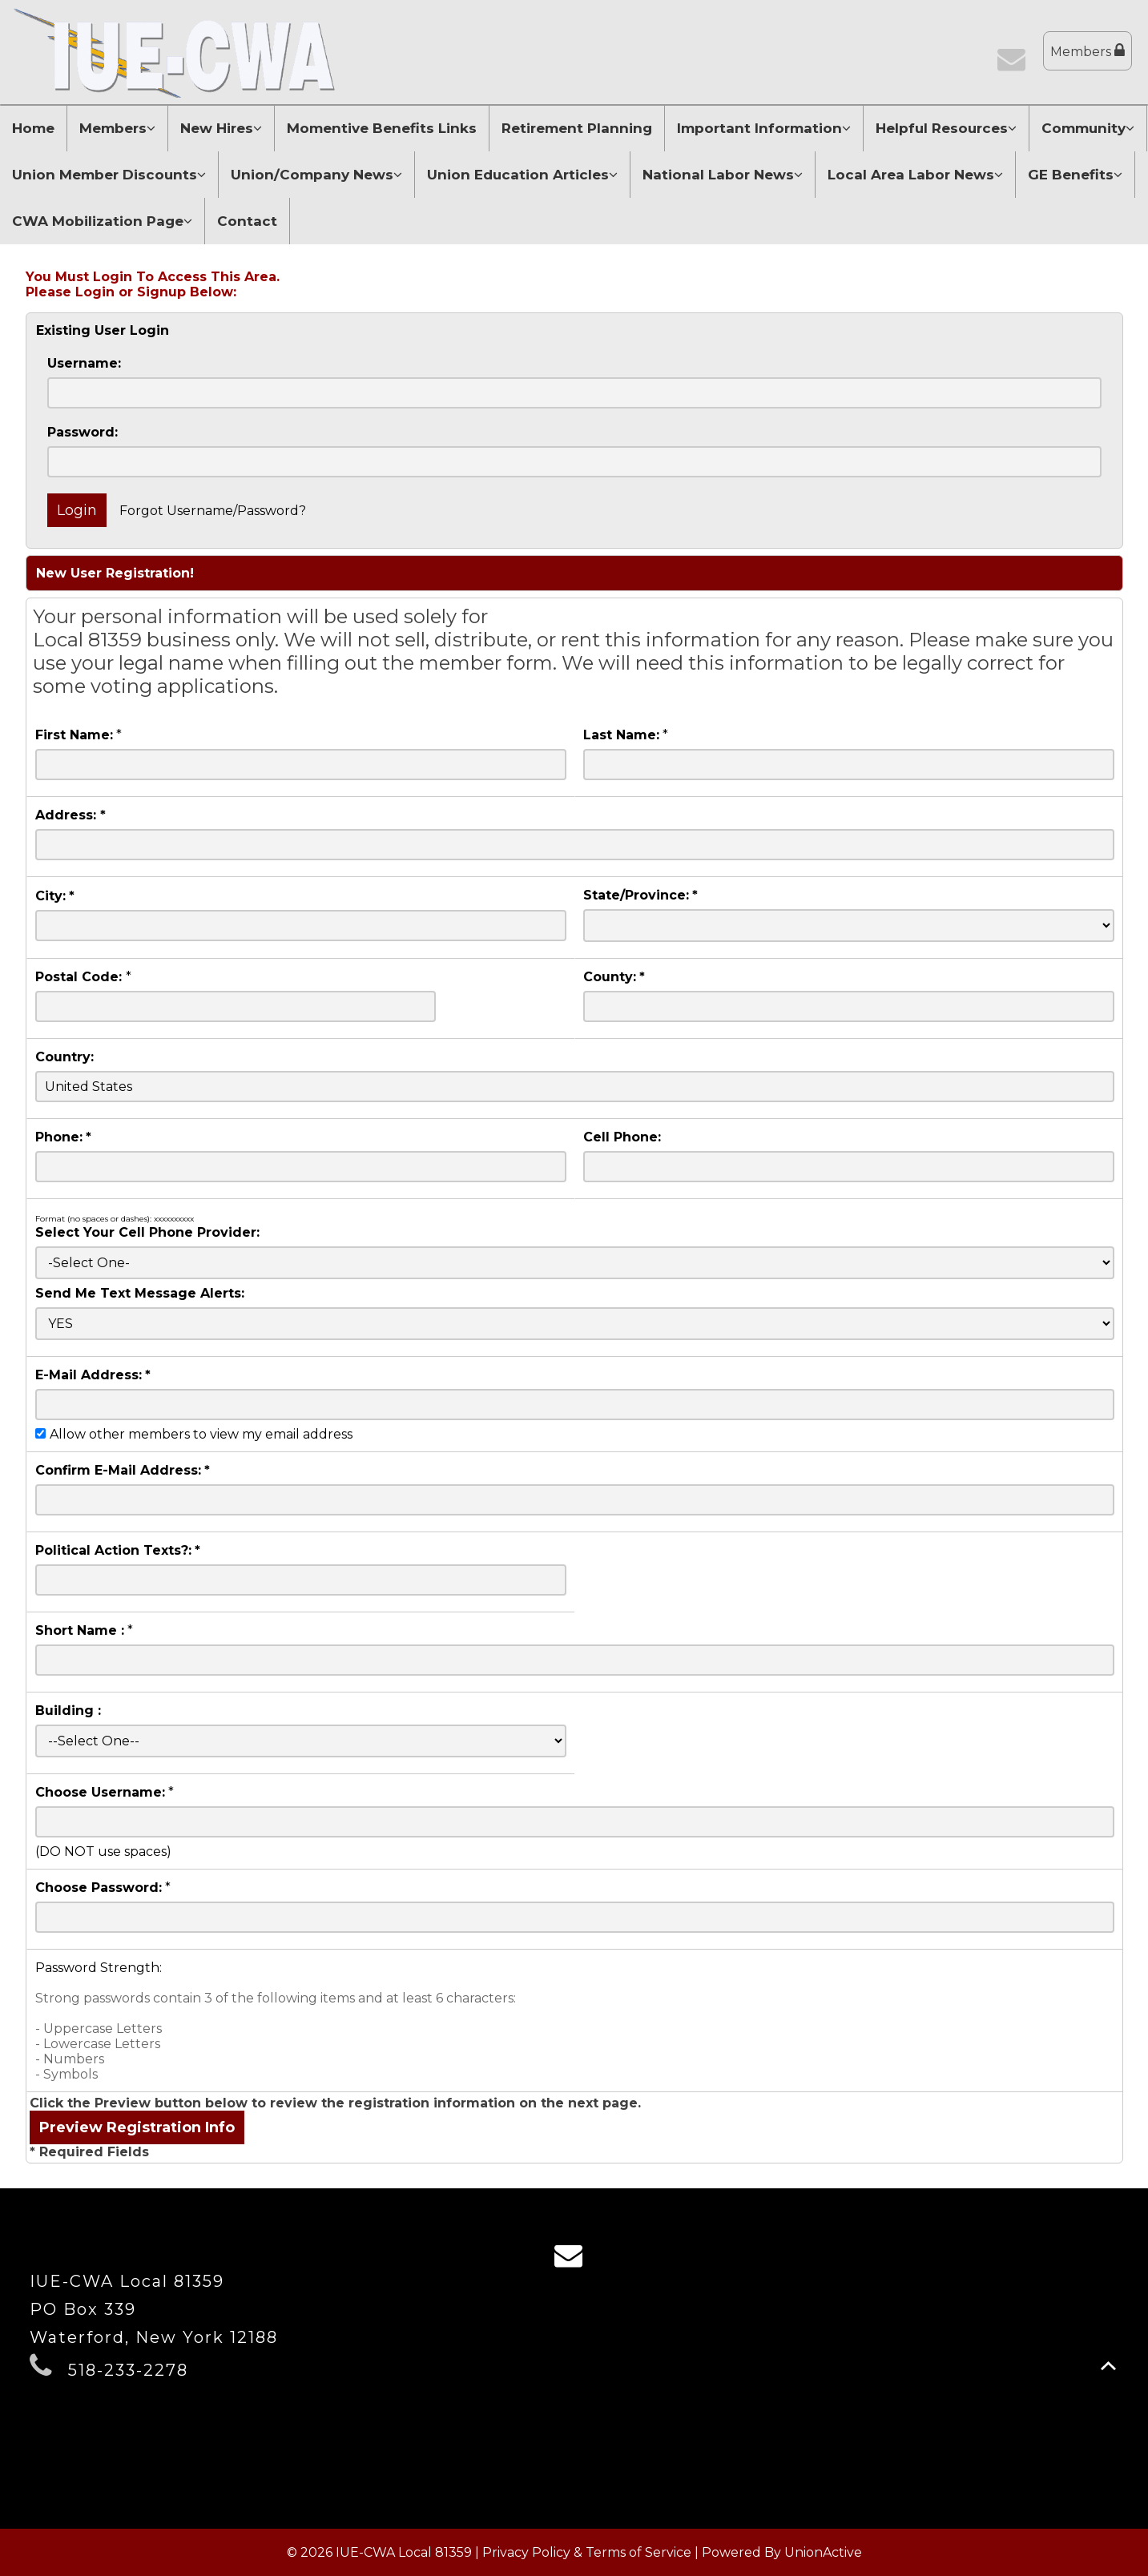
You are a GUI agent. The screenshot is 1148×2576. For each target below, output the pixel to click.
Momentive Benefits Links (382, 128)
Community (1087, 128)
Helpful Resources (946, 128)
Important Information (764, 128)
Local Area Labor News (915, 175)
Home (33, 128)
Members (1087, 50)
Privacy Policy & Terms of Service (586, 2552)
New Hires (221, 128)
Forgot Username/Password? (212, 510)
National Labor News (722, 175)
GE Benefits (1075, 175)
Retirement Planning (576, 128)
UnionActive (823, 2552)
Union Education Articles (522, 175)
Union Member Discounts (109, 175)
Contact (247, 221)
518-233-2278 (128, 2370)
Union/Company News (316, 175)
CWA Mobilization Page (102, 221)
